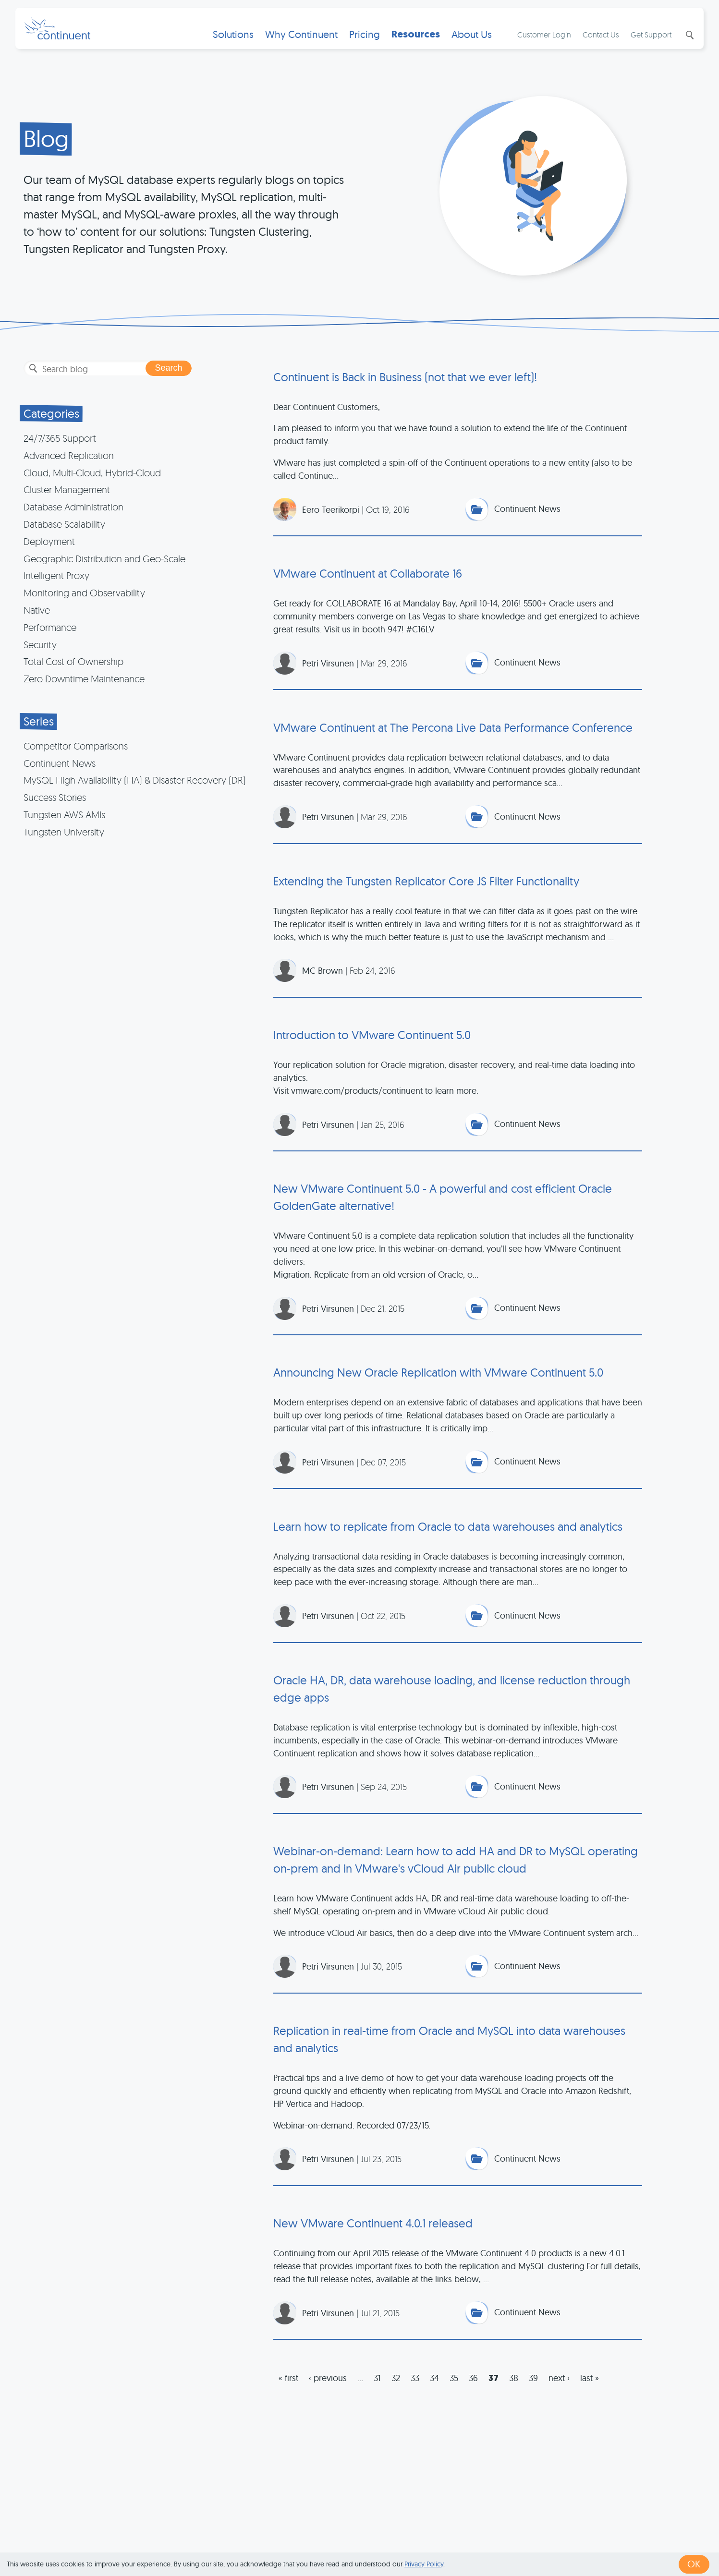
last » (589, 2388)
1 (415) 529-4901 (311, 2538)
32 (395, 2388)
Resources (414, 41)
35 (454, 2388)
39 (533, 2388)
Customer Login (544, 41)
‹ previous (328, 2388)
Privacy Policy (423, 2564)
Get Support (650, 41)
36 (473, 2388)
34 (434, 2388)
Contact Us (600, 41)
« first (288, 2388)
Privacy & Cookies (443, 2538)
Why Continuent (300, 41)
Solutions (232, 41)
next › (559, 2388)
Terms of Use (375, 2538)
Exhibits (558, 2538)
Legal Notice (510, 2538)
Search (688, 41)
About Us (471, 41)
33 (415, 2388)
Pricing (363, 41)
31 (377, 2388)
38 (513, 2388)
